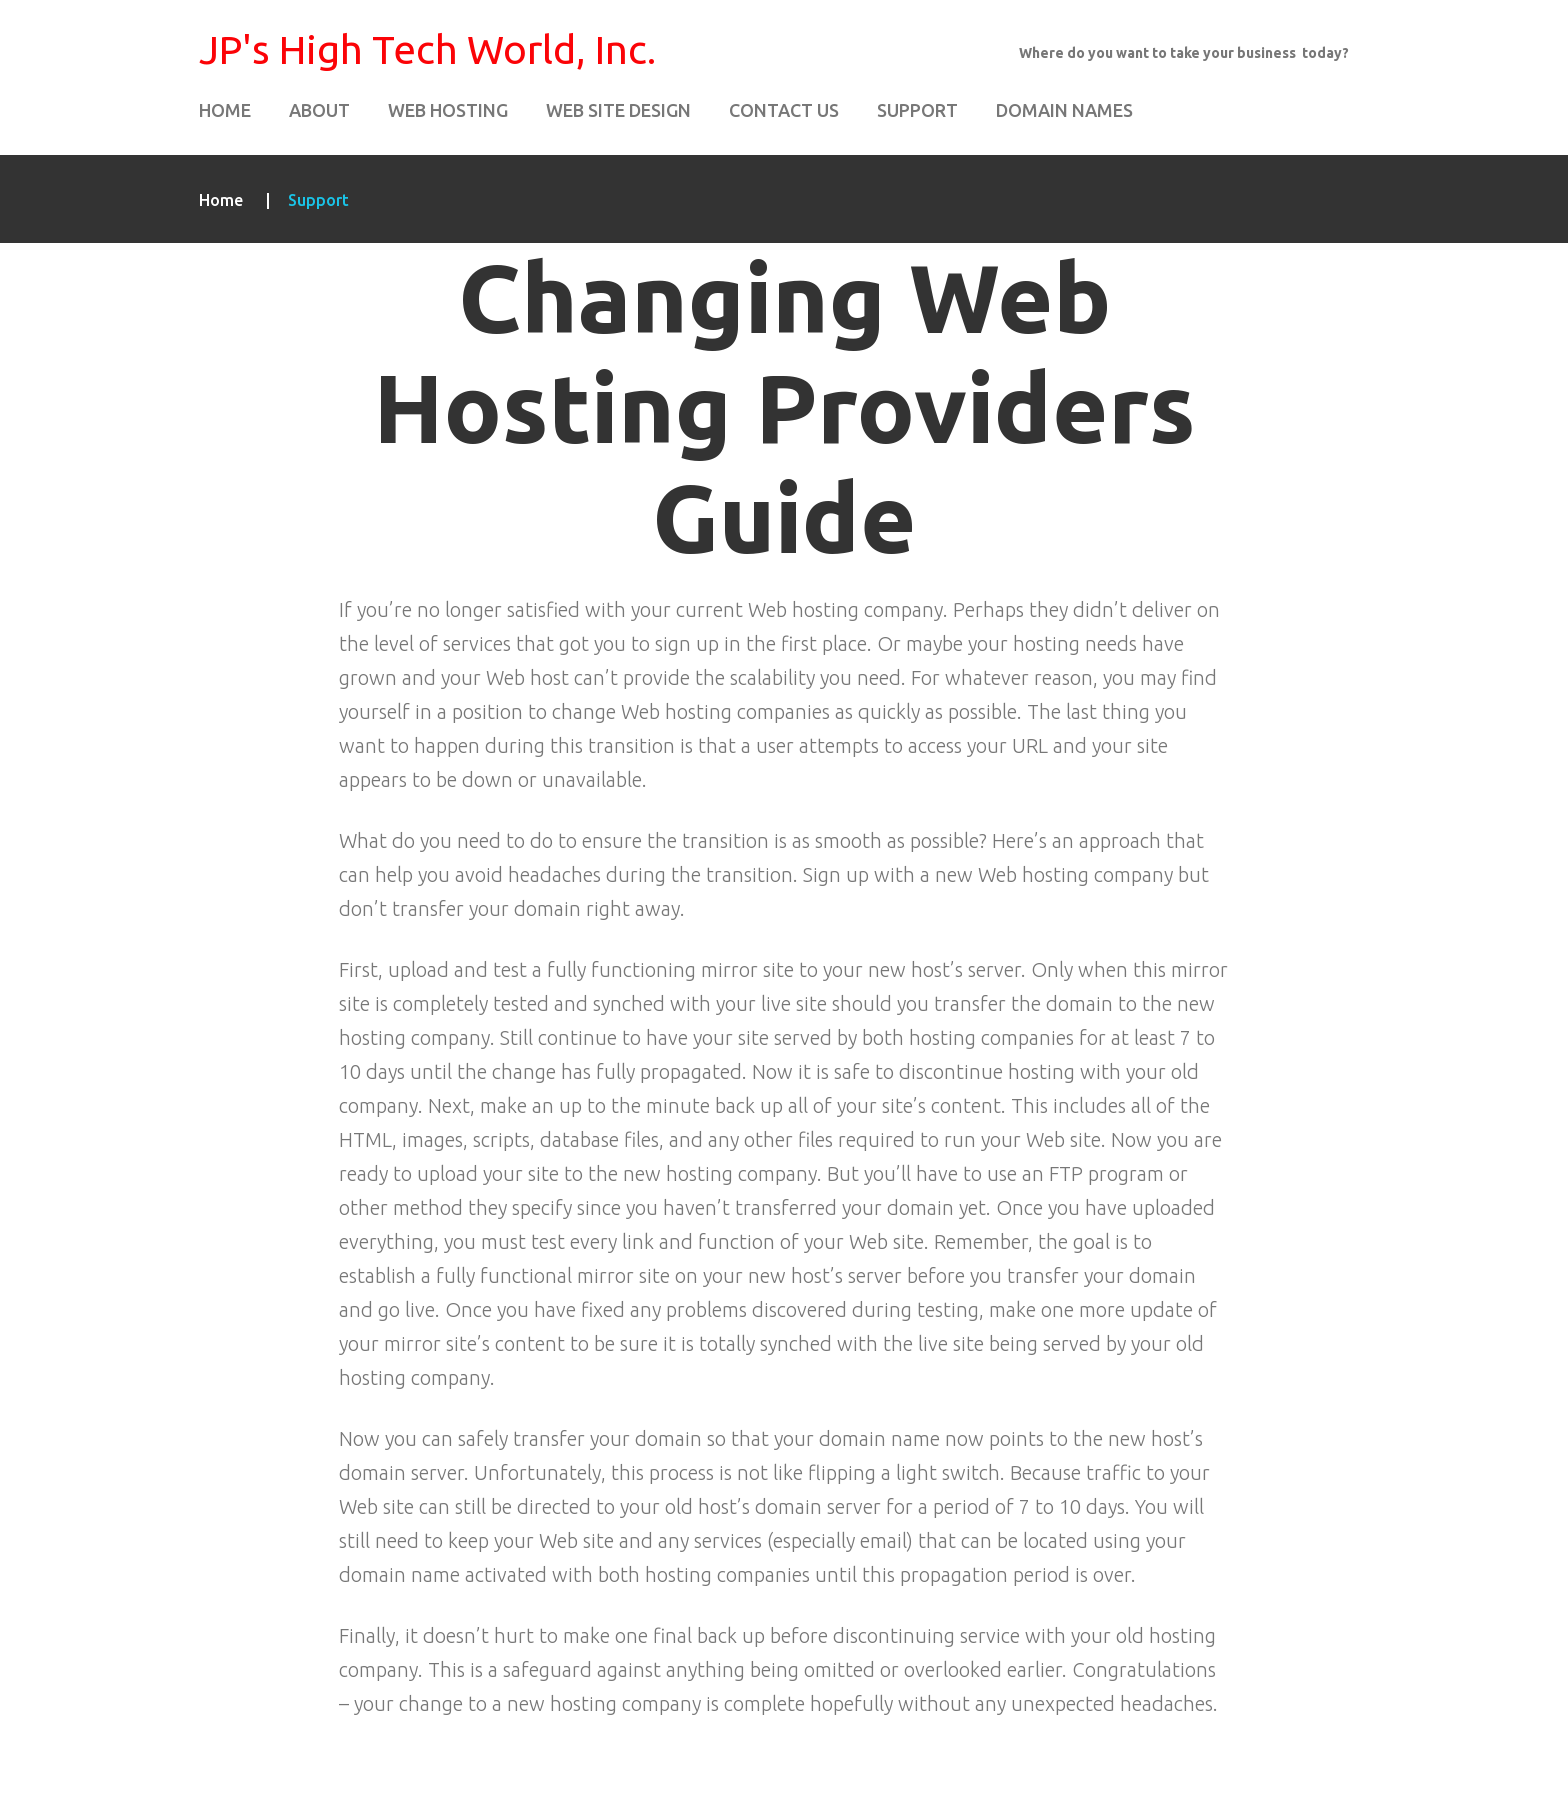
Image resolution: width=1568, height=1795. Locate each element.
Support (917, 110)
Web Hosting (448, 110)
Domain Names (1064, 110)
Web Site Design (618, 110)
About (319, 110)
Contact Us (784, 110)
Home (225, 110)
